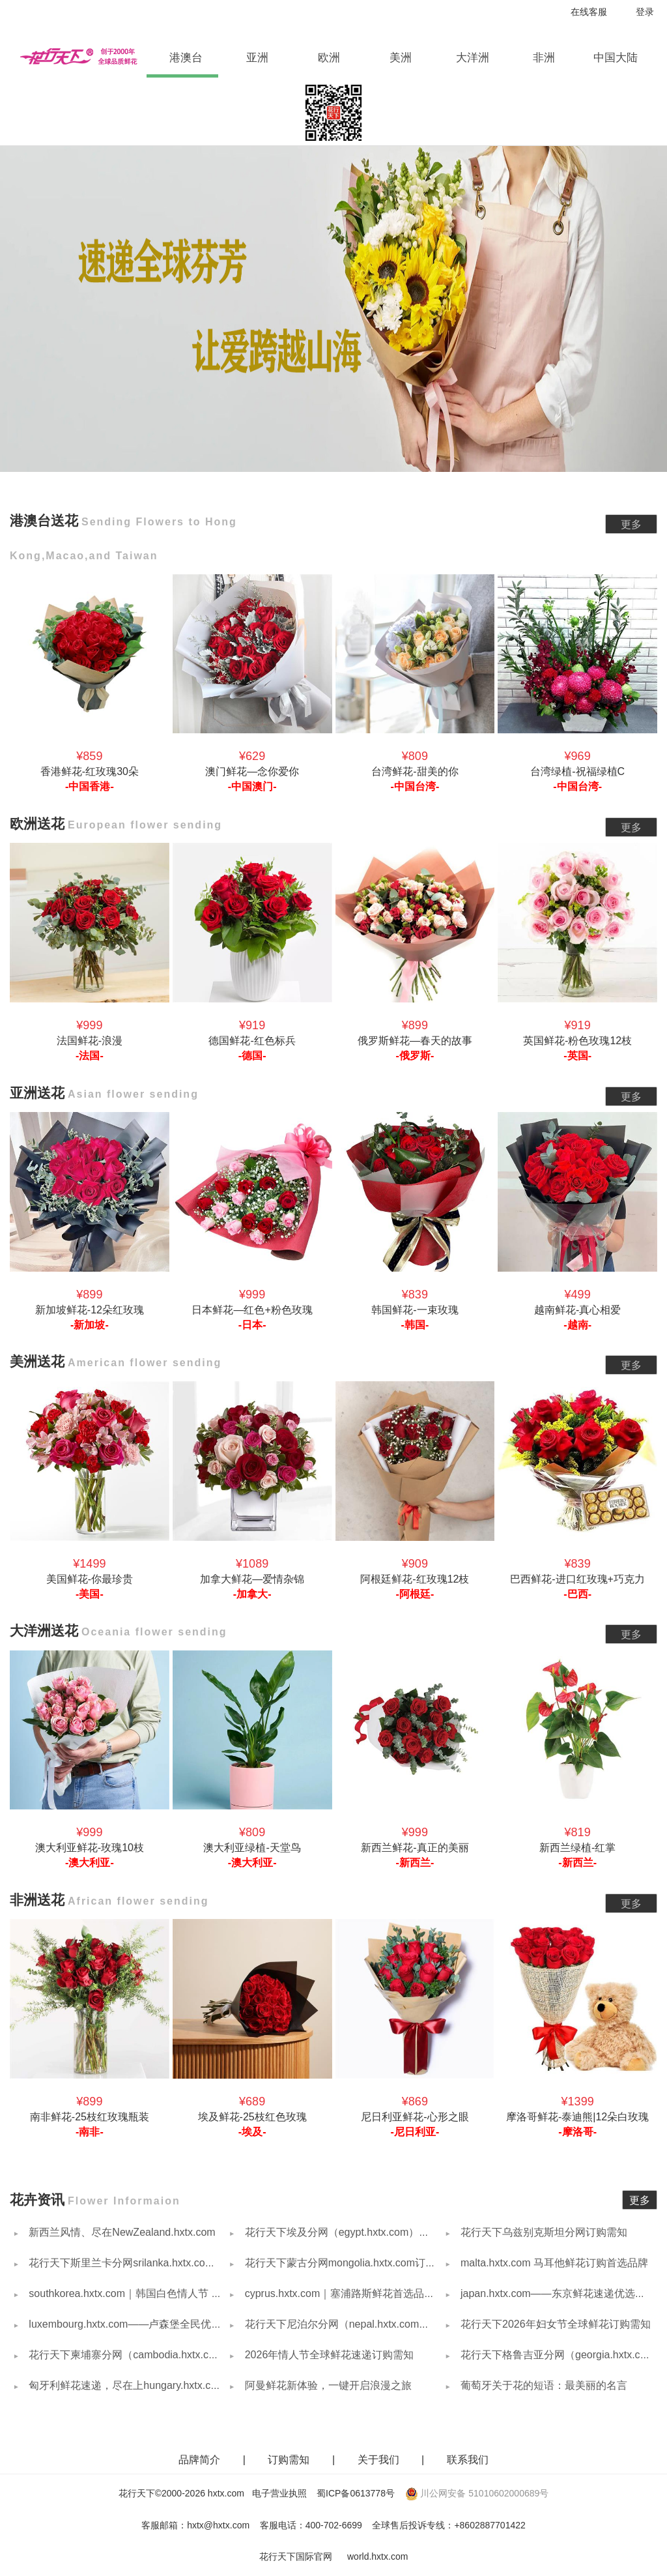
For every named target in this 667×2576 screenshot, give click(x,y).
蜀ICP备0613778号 (356, 2493)
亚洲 (267, 57)
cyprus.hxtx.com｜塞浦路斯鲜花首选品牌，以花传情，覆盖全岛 (390, 2293)
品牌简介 (199, 2459)
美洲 (410, 57)
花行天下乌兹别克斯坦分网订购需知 (542, 2232)
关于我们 (380, 2459)
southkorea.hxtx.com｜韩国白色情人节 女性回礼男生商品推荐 (171, 2293)
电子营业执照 (279, 2493)
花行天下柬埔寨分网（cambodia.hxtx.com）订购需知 (150, 2354)
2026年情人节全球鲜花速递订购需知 (328, 2354)
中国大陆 (615, 57)
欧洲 (339, 57)
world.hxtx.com (377, 2556)
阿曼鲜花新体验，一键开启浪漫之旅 (326, 2385)
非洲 (554, 57)
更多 (631, 524)
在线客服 (589, 12)
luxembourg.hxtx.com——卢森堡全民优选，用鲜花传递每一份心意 (181, 2324)
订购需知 (290, 2459)
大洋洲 (480, 57)
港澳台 (193, 57)
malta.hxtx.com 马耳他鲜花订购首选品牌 (553, 2262)
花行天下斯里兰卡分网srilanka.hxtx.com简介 (130, 2262)
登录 (645, 12)
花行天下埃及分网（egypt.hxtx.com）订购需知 (351, 2232)
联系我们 (468, 2459)
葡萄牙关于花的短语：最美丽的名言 (542, 2385)
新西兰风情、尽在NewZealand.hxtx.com (121, 2232)
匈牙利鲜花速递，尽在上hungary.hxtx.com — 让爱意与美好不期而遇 (185, 2385)
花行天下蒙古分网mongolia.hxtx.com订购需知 (349, 2262)
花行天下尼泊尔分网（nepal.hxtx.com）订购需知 (356, 2324)
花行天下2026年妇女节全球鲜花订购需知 (554, 2324)
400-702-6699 (333, 2525)
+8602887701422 (489, 2525)
